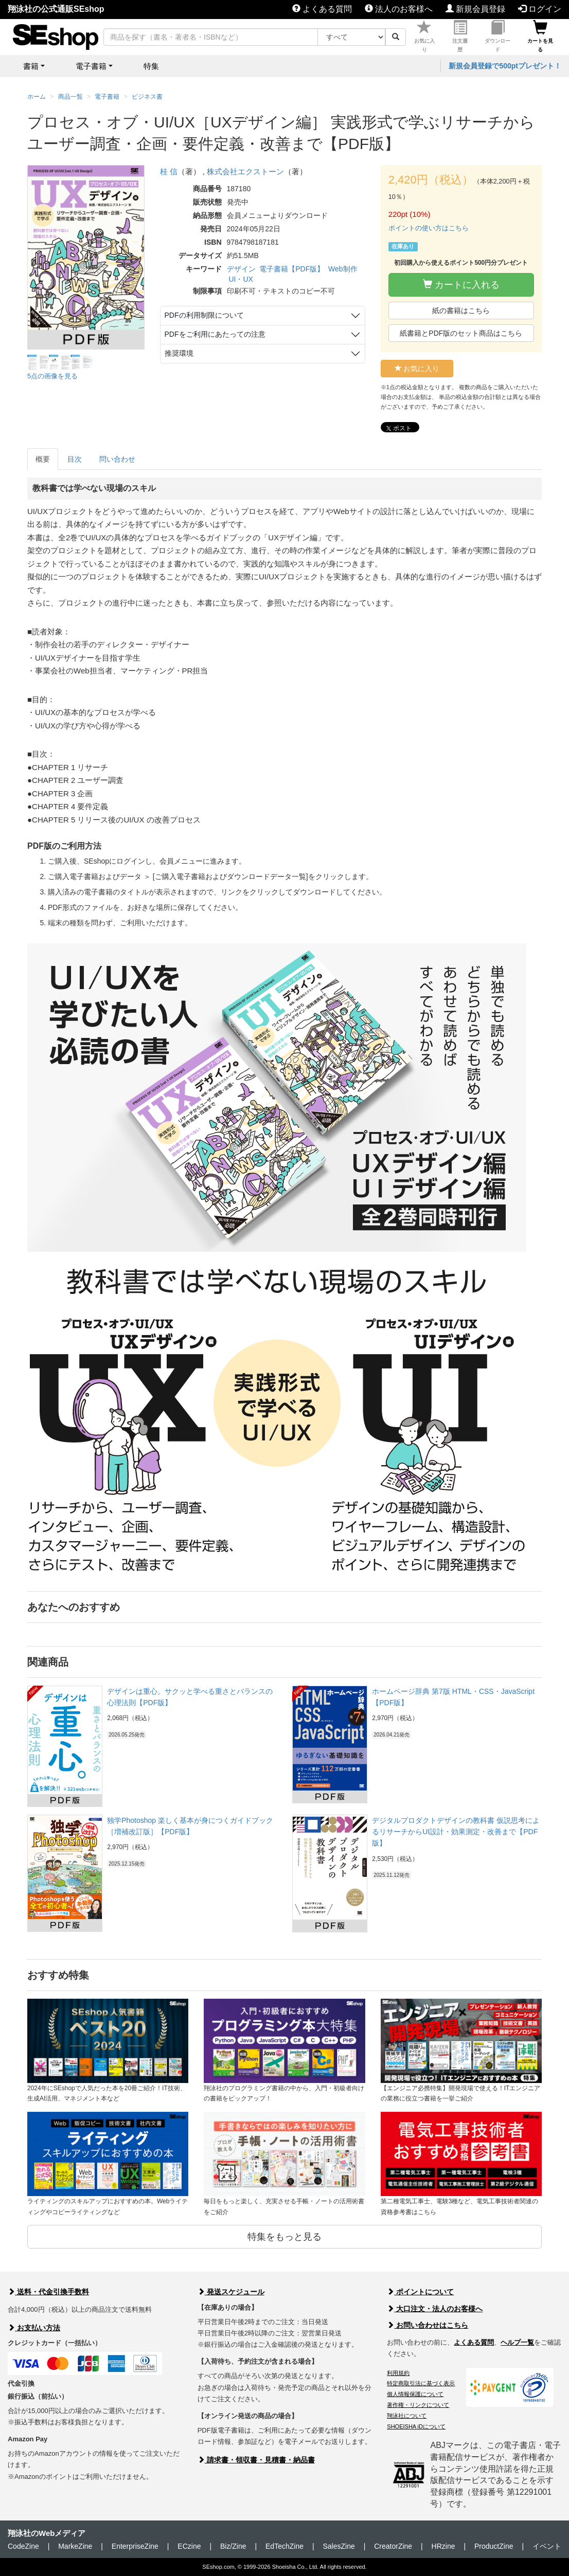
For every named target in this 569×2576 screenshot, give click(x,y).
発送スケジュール (231, 2292)
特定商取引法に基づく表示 (421, 2383)
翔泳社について (406, 2416)
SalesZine (338, 2546)
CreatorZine (393, 2546)
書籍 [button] (31, 66)
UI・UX (240, 279)
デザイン (241, 269)
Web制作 (343, 269)
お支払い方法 (34, 2328)
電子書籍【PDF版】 (291, 269)
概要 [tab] (42, 459)
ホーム (36, 96)
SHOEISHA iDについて (416, 2426)
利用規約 (398, 2373)
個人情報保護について (415, 2394)
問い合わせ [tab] (117, 459)
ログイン (539, 9)
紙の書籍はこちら (461, 310)
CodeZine (23, 2546)
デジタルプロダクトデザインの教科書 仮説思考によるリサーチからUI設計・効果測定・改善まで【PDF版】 (456, 1832)
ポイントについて (420, 2292)
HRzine (443, 2546)
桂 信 (168, 171)
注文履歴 (460, 36)
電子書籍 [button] (91, 66)
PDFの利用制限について (204, 315)
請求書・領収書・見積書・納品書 (256, 2460)
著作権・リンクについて (418, 2405)
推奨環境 (179, 353)
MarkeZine (75, 2546)
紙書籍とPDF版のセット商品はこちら (461, 333)
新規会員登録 (475, 9)
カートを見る (540, 36)
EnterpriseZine (135, 2546)
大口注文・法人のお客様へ (435, 2309)
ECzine (189, 2546)
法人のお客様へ (399, 9)
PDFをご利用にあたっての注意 (215, 334)
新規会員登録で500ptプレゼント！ (505, 66)
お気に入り (424, 36)
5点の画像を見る (52, 376)
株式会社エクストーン (245, 171)
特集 (151, 66)
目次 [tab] (74, 459)
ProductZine (493, 2546)
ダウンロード (497, 36)
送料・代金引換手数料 (48, 2292)
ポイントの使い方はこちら (428, 228)
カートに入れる (461, 284)
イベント (546, 2546)
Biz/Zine (233, 2546)
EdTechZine (284, 2546)
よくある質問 (322, 9)
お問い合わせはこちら (427, 2325)
